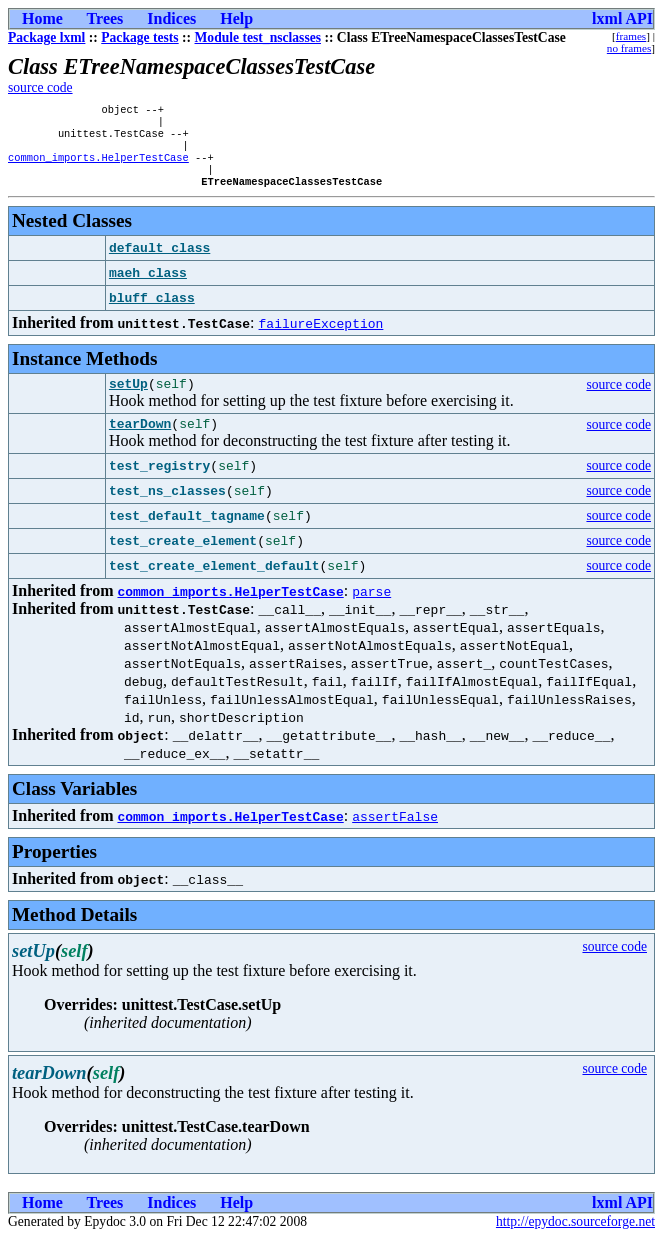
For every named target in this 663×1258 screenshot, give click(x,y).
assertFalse (395, 836)
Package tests (139, 37)
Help (236, 18)
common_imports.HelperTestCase (98, 167)
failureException (321, 337)
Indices (171, 18)
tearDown (140, 443)
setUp (128, 400)
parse (371, 611)
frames (631, 36)
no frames (629, 48)
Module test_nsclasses (258, 37)
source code (40, 87)
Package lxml (46, 37)
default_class (159, 262)
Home (42, 18)
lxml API (622, 18)
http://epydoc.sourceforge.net (575, 1241)
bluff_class (152, 312)
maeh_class (148, 287)
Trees (105, 18)
